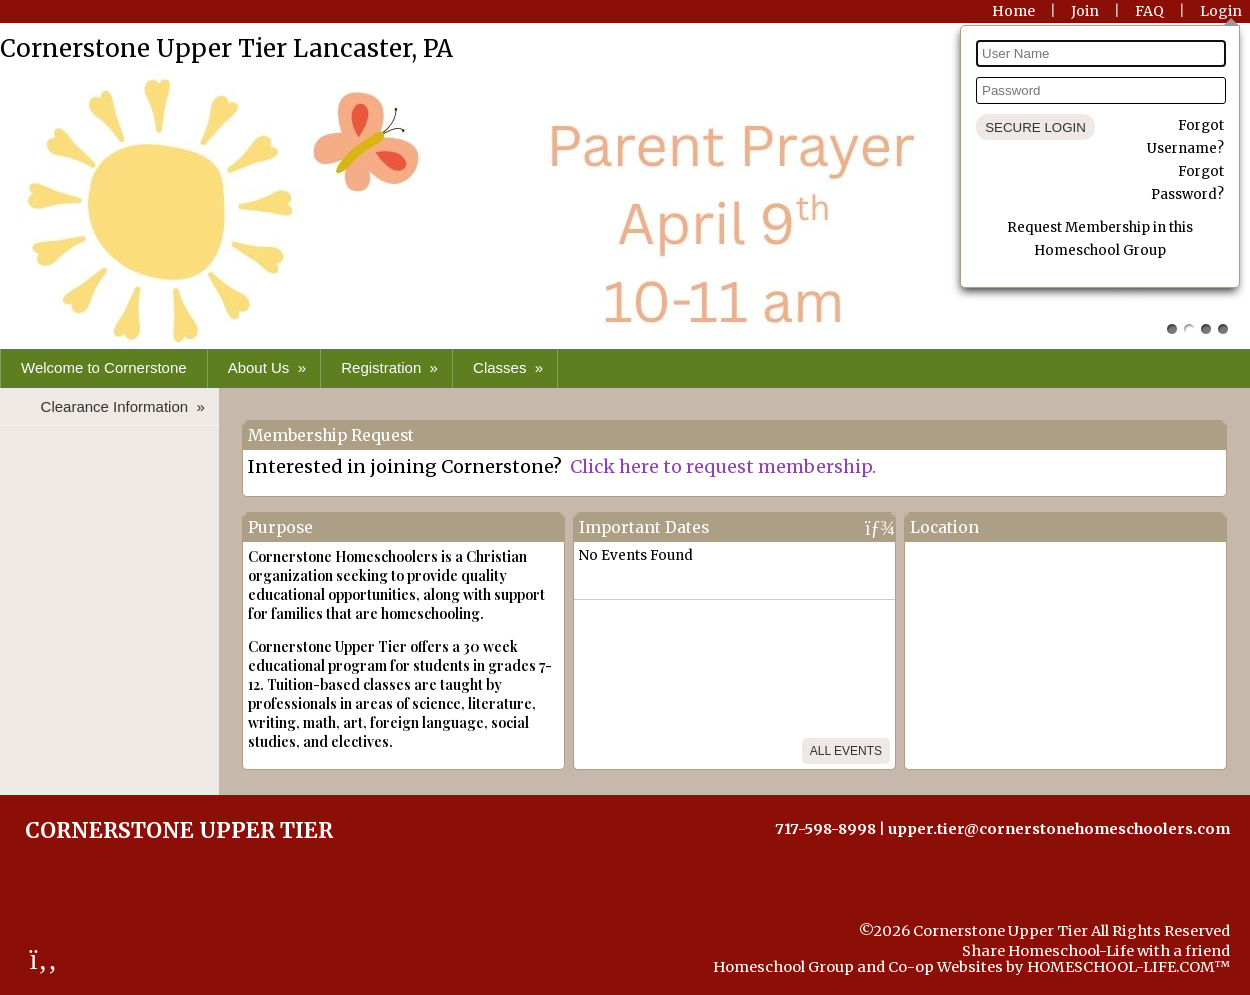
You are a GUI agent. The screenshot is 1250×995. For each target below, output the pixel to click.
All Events (846, 751)
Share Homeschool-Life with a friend (1096, 951)
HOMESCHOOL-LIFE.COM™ (1128, 967)
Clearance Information (125, 406)
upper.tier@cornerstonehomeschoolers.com (1059, 829)
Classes (510, 367)
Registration (391, 367)
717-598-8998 (825, 829)
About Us (269, 367)
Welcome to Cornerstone (104, 367)
